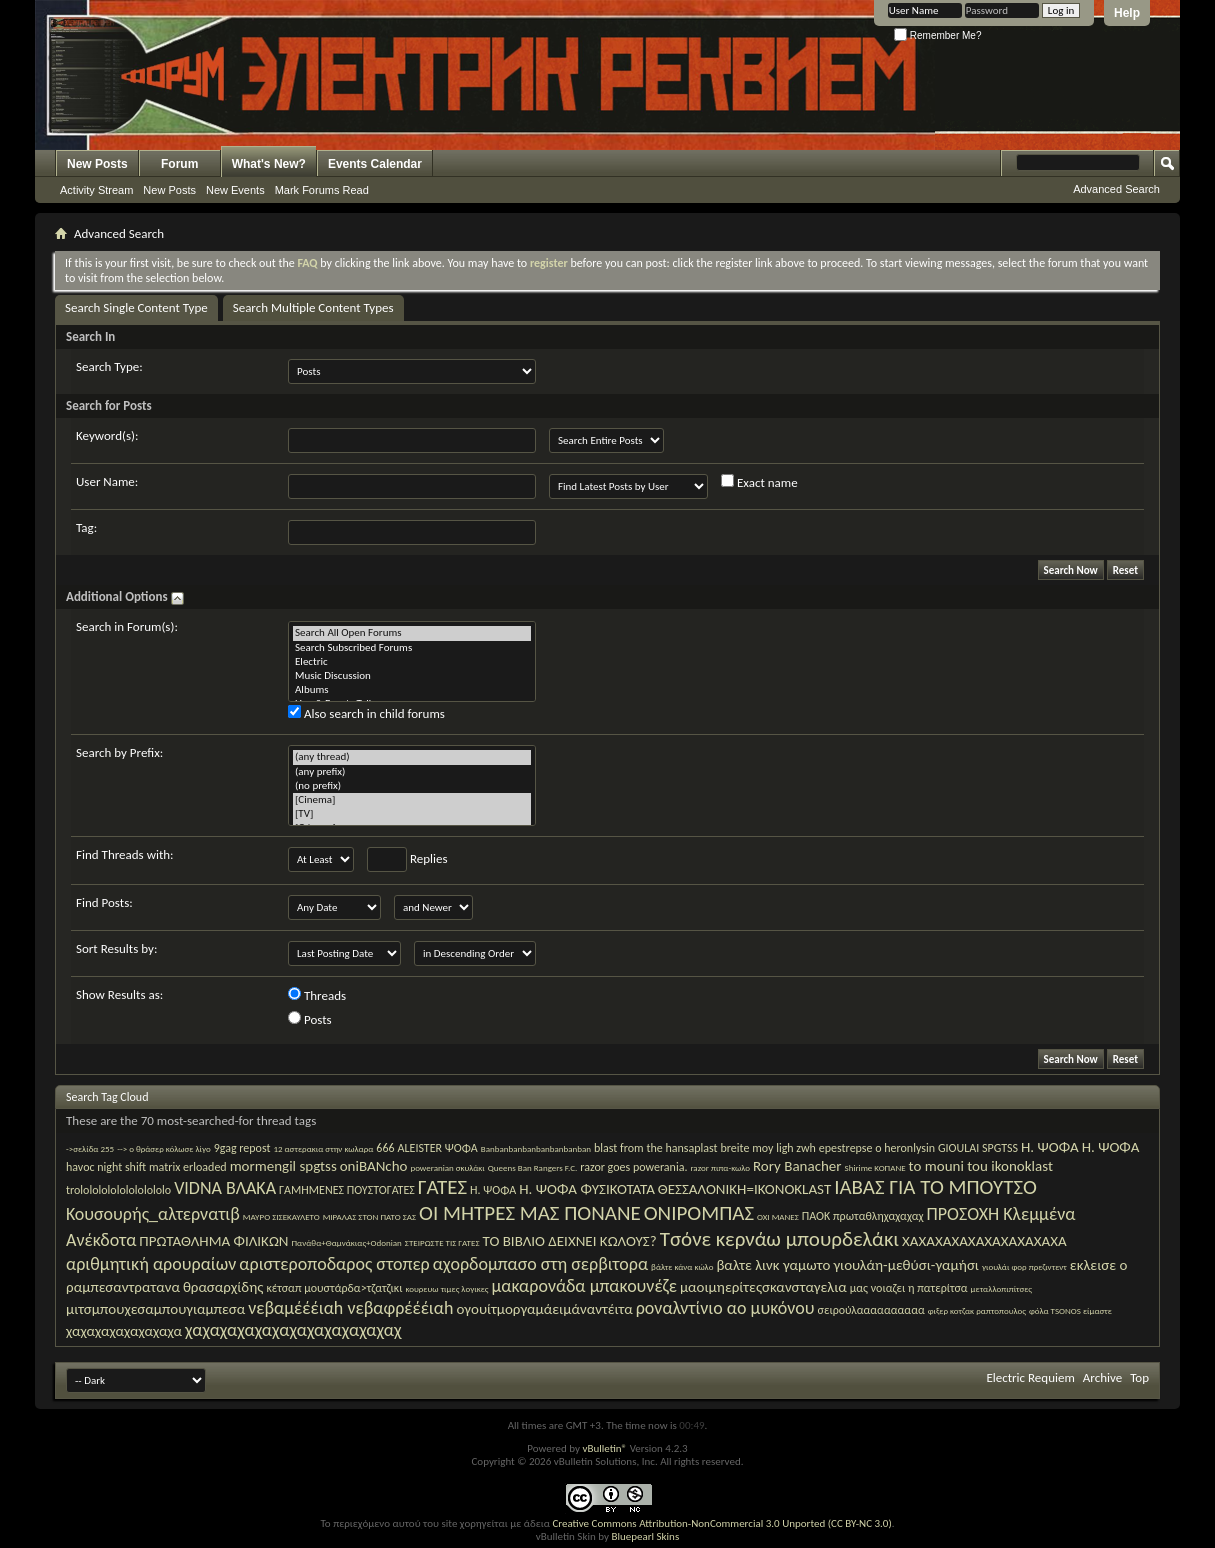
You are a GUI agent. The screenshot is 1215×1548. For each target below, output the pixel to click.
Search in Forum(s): (127, 626)
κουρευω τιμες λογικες (446, 1288)
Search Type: (109, 366)
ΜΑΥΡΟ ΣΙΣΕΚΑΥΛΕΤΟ (281, 1216)
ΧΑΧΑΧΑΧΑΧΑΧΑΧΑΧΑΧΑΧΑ (984, 1241)
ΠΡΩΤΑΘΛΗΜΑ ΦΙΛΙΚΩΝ (213, 1241)
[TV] (412, 814)
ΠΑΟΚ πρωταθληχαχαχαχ (863, 1216)
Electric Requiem (1030, 1377)
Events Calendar (375, 164)
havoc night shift (106, 1167)
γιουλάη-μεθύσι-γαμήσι (906, 1265)
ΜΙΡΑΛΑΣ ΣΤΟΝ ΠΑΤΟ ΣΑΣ (369, 1216)
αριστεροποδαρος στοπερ (334, 1264)
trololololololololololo (118, 1190)
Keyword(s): (107, 435)
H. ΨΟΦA (1050, 1147)
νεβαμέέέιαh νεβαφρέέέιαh (350, 1308)
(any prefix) (412, 772)
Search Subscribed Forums (412, 648)
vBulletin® (604, 1448)
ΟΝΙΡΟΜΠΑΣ (699, 1213)
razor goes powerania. (633, 1167)
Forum (179, 164)
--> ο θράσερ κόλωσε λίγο (164, 1148)
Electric (412, 662)
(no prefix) (412, 786)
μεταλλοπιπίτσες (1001, 1288)
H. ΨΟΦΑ (1111, 1147)
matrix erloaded (188, 1167)
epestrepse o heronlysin (877, 1148)
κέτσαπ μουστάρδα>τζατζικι (334, 1288)
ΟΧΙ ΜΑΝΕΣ (778, 1216)
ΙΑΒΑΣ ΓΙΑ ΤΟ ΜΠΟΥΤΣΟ (935, 1187)
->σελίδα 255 (90, 1148)
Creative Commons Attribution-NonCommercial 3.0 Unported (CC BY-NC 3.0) (721, 1523)
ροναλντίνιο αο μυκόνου (725, 1308)
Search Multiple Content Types (313, 307)
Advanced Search (1116, 189)
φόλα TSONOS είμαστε (1070, 1310)
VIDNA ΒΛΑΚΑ (225, 1188)
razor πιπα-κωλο (720, 1167)
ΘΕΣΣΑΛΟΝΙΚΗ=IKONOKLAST (744, 1189)
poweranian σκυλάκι (447, 1167)
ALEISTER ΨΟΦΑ (438, 1148)
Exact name (759, 482)
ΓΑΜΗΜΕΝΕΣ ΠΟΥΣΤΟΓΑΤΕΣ (347, 1190)
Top (1139, 1377)
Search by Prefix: (119, 752)
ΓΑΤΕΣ (442, 1187)
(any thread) (412, 757)
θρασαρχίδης (223, 1287)
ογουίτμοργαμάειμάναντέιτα (544, 1309)
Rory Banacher (797, 1166)
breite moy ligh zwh (768, 1148)
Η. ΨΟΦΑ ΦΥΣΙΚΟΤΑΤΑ (587, 1189)
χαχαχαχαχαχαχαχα (124, 1331)
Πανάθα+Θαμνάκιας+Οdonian (346, 1242)
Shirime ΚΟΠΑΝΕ (875, 1167)
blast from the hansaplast (656, 1148)
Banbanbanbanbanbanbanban (536, 1148)
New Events (235, 190)
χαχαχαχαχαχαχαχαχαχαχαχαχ (293, 1330)
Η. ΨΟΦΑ (493, 1190)
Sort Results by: (116, 948)
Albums (412, 690)
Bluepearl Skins (645, 1536)
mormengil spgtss (283, 1166)
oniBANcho (374, 1166)
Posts (310, 1019)
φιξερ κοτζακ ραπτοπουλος (977, 1310)
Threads (317, 995)
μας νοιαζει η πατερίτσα (909, 1288)
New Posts (97, 164)
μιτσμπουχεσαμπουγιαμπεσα (155, 1309)
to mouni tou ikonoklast (981, 1166)
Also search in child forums (366, 713)
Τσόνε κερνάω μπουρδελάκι (779, 1239)
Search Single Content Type (136, 307)
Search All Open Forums (412, 633)
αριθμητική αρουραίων (151, 1264)
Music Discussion (412, 676)
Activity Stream (96, 190)
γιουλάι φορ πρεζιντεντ (1024, 1266)
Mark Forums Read (322, 190)
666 (385, 1148)
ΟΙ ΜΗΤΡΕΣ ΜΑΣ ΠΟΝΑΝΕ (530, 1213)
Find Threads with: (125, 854)
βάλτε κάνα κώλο (682, 1266)
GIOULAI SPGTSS (978, 1148)
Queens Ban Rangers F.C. (533, 1167)
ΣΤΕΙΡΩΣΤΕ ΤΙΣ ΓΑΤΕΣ (442, 1242)
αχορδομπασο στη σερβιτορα (540, 1264)
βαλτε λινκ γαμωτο (773, 1265)
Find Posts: (104, 902)
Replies (407, 859)
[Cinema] (412, 800)
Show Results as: (119, 994)
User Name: (107, 481)
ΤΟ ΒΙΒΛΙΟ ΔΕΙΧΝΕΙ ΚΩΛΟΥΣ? (569, 1241)
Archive (1102, 1377)
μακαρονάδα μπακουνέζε (584, 1286)
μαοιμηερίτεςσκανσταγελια (763, 1287)
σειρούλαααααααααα (871, 1310)
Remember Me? (937, 35)
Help (1127, 13)
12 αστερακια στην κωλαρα (323, 1148)
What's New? (269, 164)
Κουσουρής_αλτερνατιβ (153, 1214)
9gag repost (242, 1148)
